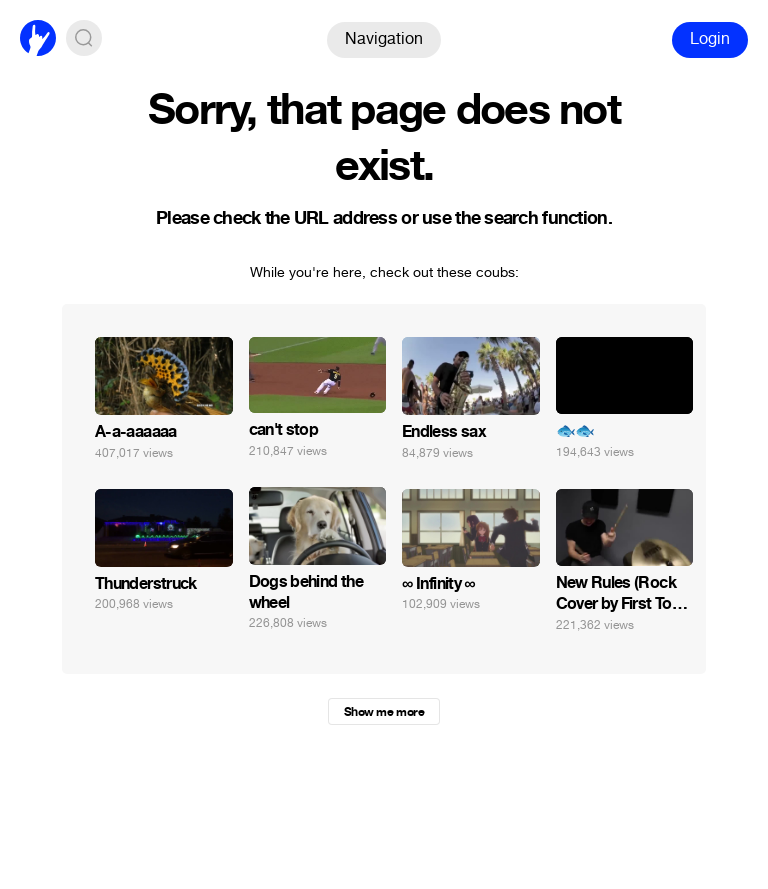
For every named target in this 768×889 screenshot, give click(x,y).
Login (710, 38)
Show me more (384, 712)
